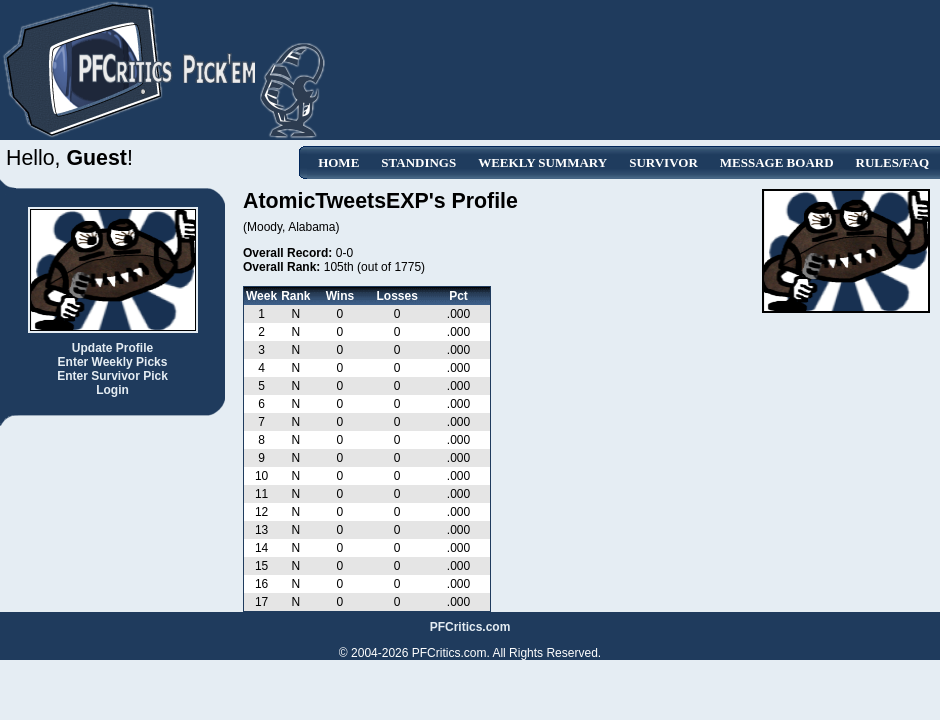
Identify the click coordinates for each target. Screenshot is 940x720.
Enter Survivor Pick (112, 376)
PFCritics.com (470, 627)
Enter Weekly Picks (113, 362)
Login (112, 390)
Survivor (663, 162)
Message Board (777, 162)
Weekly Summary (542, 162)
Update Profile (112, 348)
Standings (418, 162)
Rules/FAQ (892, 162)
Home (338, 162)
